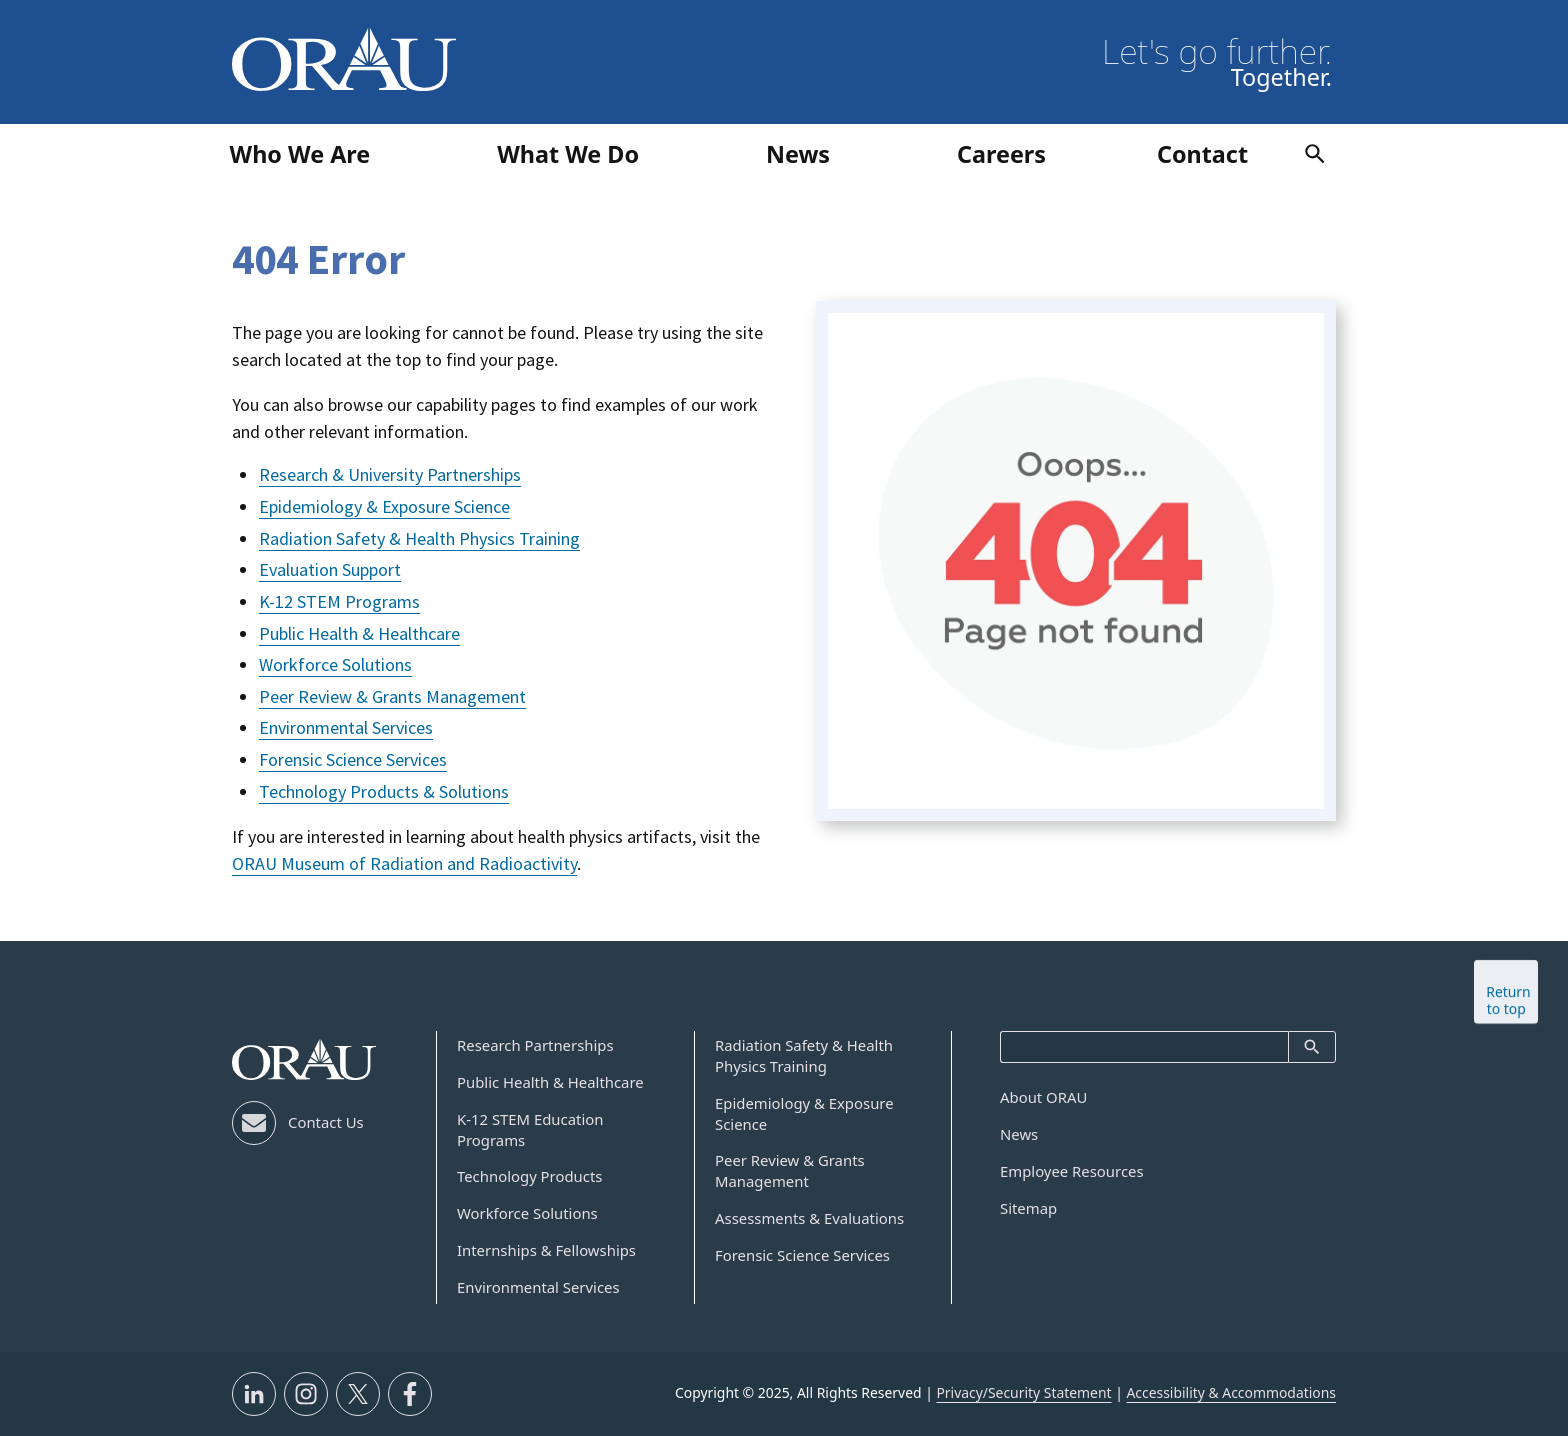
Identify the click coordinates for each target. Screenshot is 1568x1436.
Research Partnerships (535, 1045)
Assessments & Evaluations (809, 1218)
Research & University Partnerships (390, 474)
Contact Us (326, 1122)
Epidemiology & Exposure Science (384, 506)
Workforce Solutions (335, 664)
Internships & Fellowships (546, 1250)
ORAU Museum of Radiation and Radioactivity (404, 863)
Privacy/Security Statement (1023, 1392)
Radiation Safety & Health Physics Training (419, 538)
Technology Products (529, 1176)
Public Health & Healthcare (359, 633)
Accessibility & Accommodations (1231, 1392)
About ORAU (1043, 1097)
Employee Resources (1072, 1171)
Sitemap (1028, 1208)
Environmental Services (346, 727)
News (1019, 1134)
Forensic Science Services (353, 759)
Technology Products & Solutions (384, 791)
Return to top (1508, 1014)
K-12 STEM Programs (339, 601)
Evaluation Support (330, 569)
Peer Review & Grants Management (392, 696)
